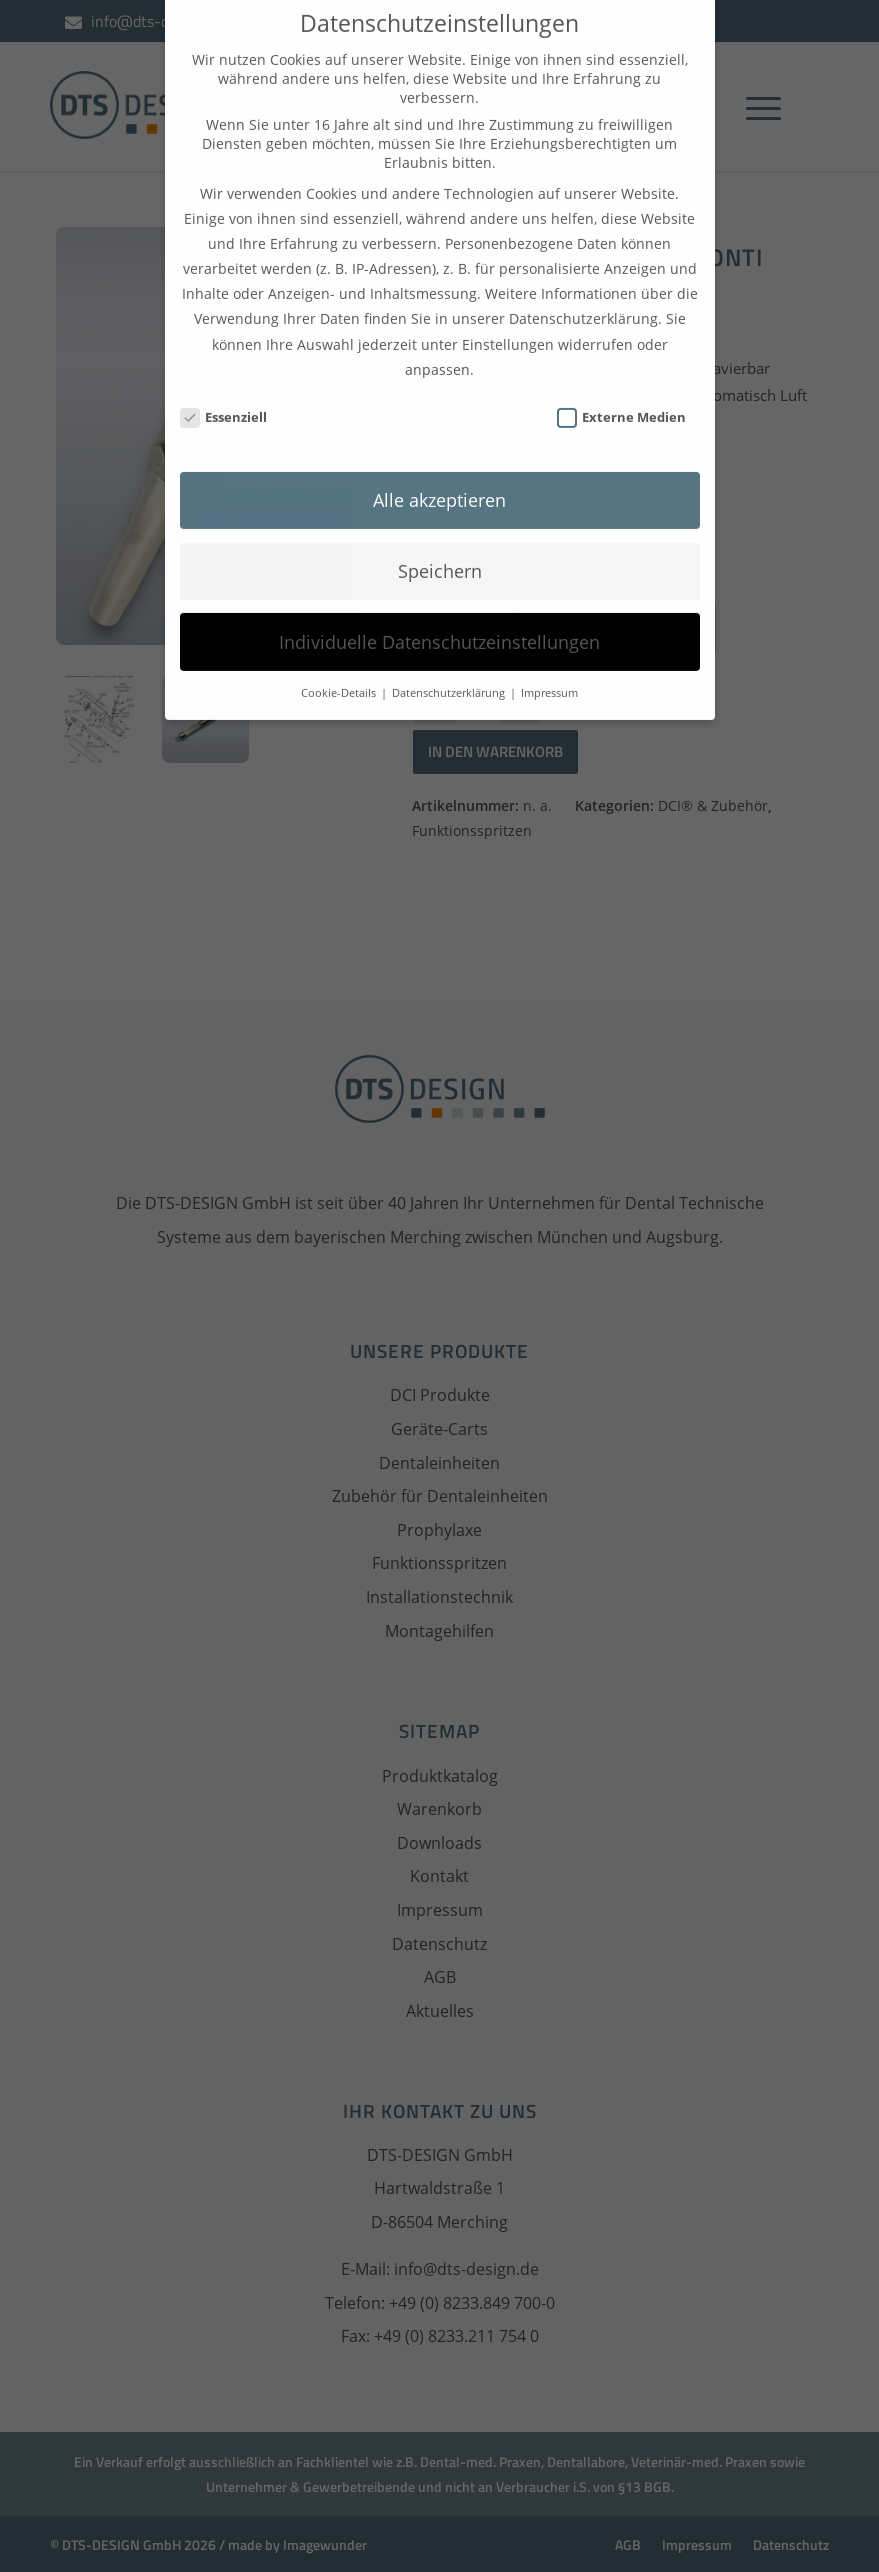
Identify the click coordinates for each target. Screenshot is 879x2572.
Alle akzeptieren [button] (439, 466)
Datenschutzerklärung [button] (450, 659)
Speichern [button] (440, 537)
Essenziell (224, 383)
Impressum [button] (549, 659)
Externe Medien (622, 383)
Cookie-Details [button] (340, 659)
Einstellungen (508, 310)
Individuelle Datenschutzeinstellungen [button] (439, 608)
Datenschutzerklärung (583, 285)
